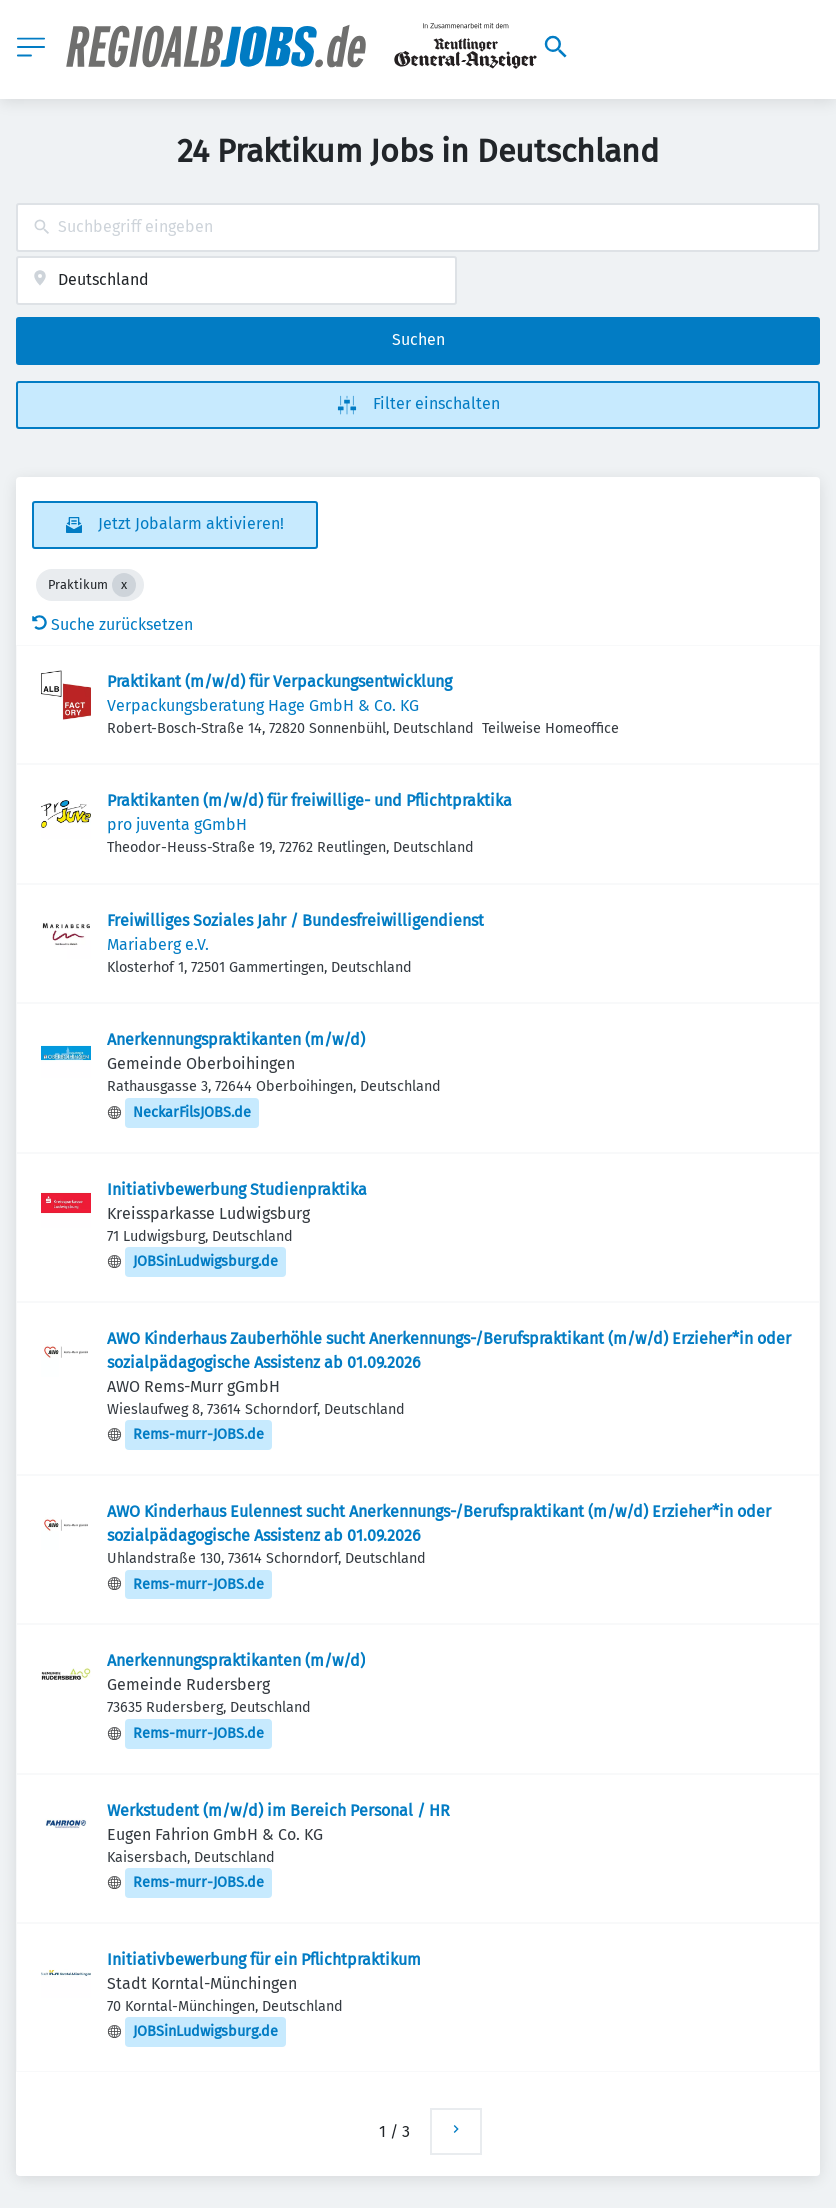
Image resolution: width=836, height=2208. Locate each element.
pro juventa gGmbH (177, 824)
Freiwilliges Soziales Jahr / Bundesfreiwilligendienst (295, 920)
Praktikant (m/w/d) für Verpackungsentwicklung (279, 681)
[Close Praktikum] (124, 585)
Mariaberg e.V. (158, 944)
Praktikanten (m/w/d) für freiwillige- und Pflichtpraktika (309, 800)
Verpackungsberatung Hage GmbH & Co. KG (263, 705)
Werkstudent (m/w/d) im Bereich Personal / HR (278, 1810)
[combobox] (418, 227)
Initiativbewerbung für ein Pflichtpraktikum (264, 1959)
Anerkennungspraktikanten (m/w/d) (236, 1039)
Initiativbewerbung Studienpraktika (237, 1189)
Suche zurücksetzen (112, 624)
